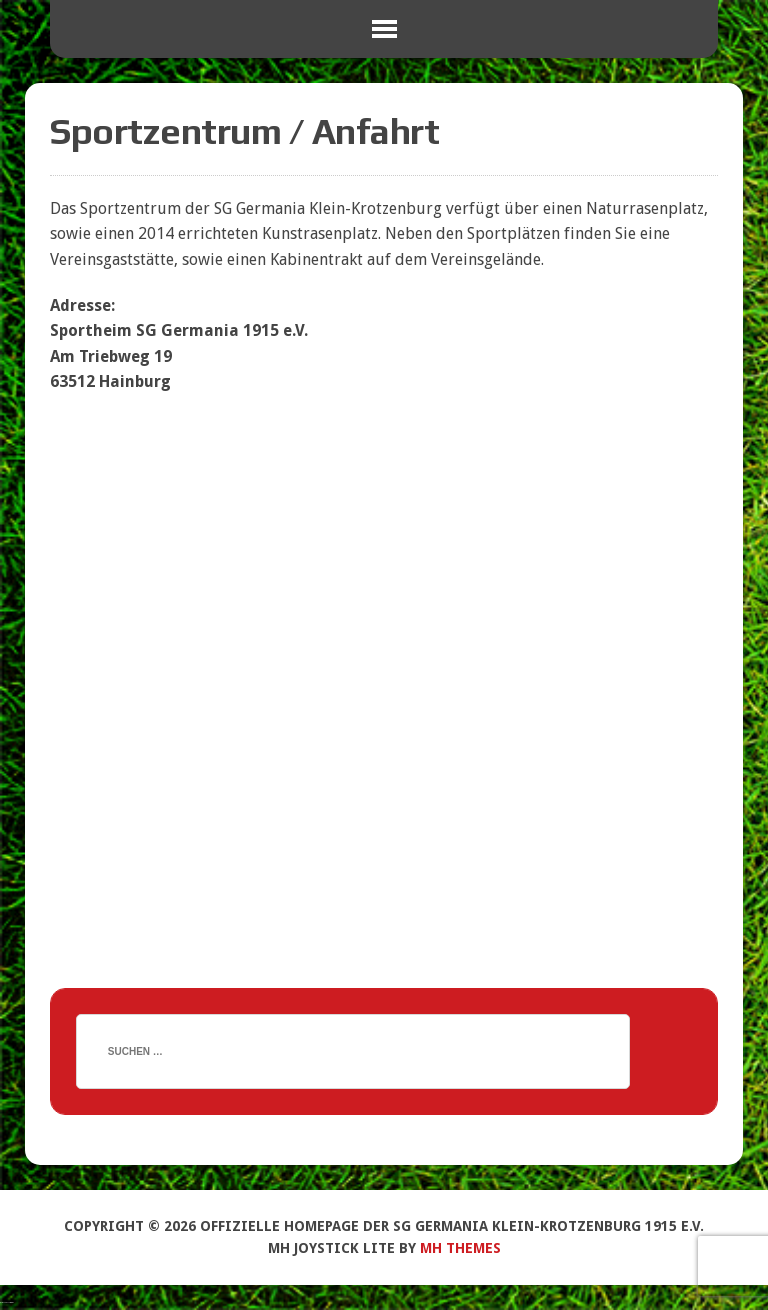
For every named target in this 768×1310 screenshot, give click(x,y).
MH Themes (460, 1248)
